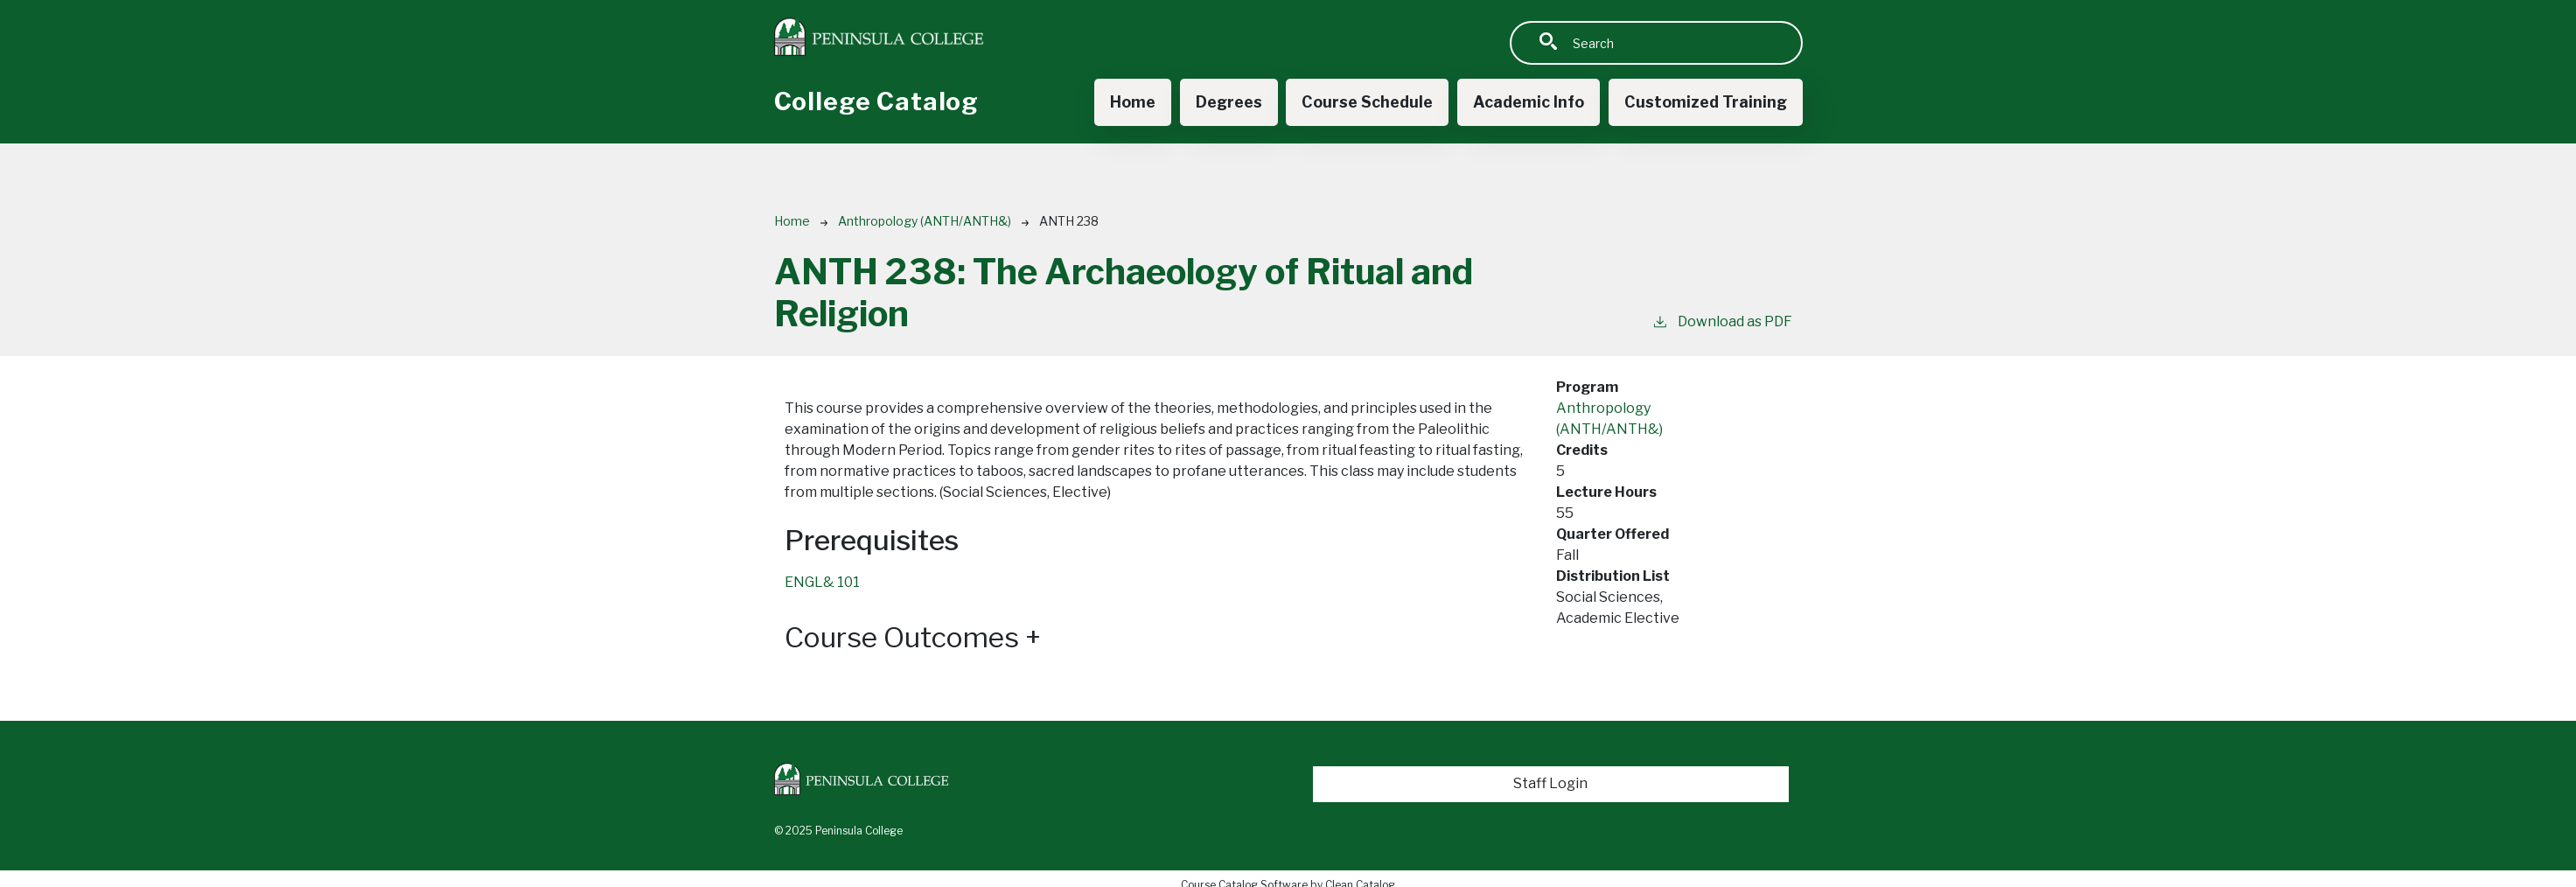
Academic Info (1528, 102)
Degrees (1229, 102)
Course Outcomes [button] (913, 637)
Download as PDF (1721, 320)
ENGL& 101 (822, 582)
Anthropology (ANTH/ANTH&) (924, 220)
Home (1132, 102)
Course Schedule (1367, 102)
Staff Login (1550, 783)
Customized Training (1705, 102)
